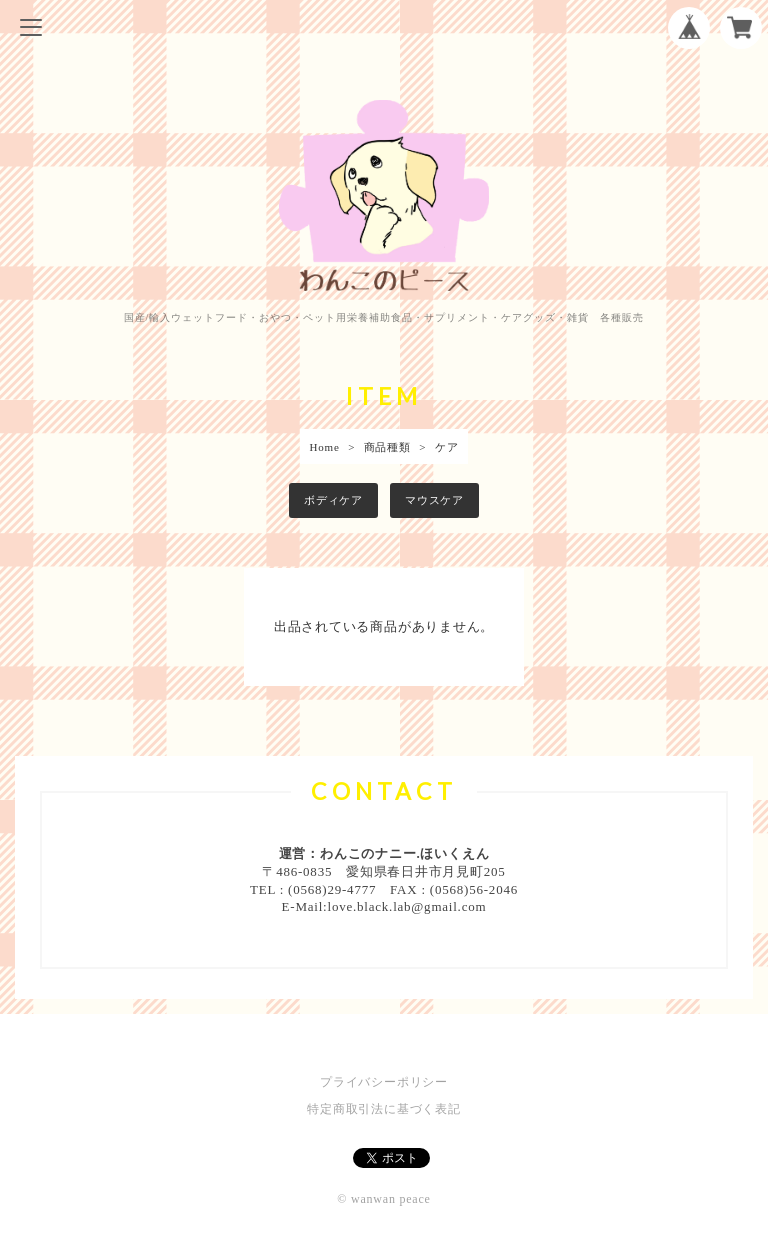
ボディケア (333, 500)
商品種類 (387, 447)
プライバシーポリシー (384, 1082)
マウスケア (434, 500)
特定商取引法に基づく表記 (383, 1109)
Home (325, 447)
